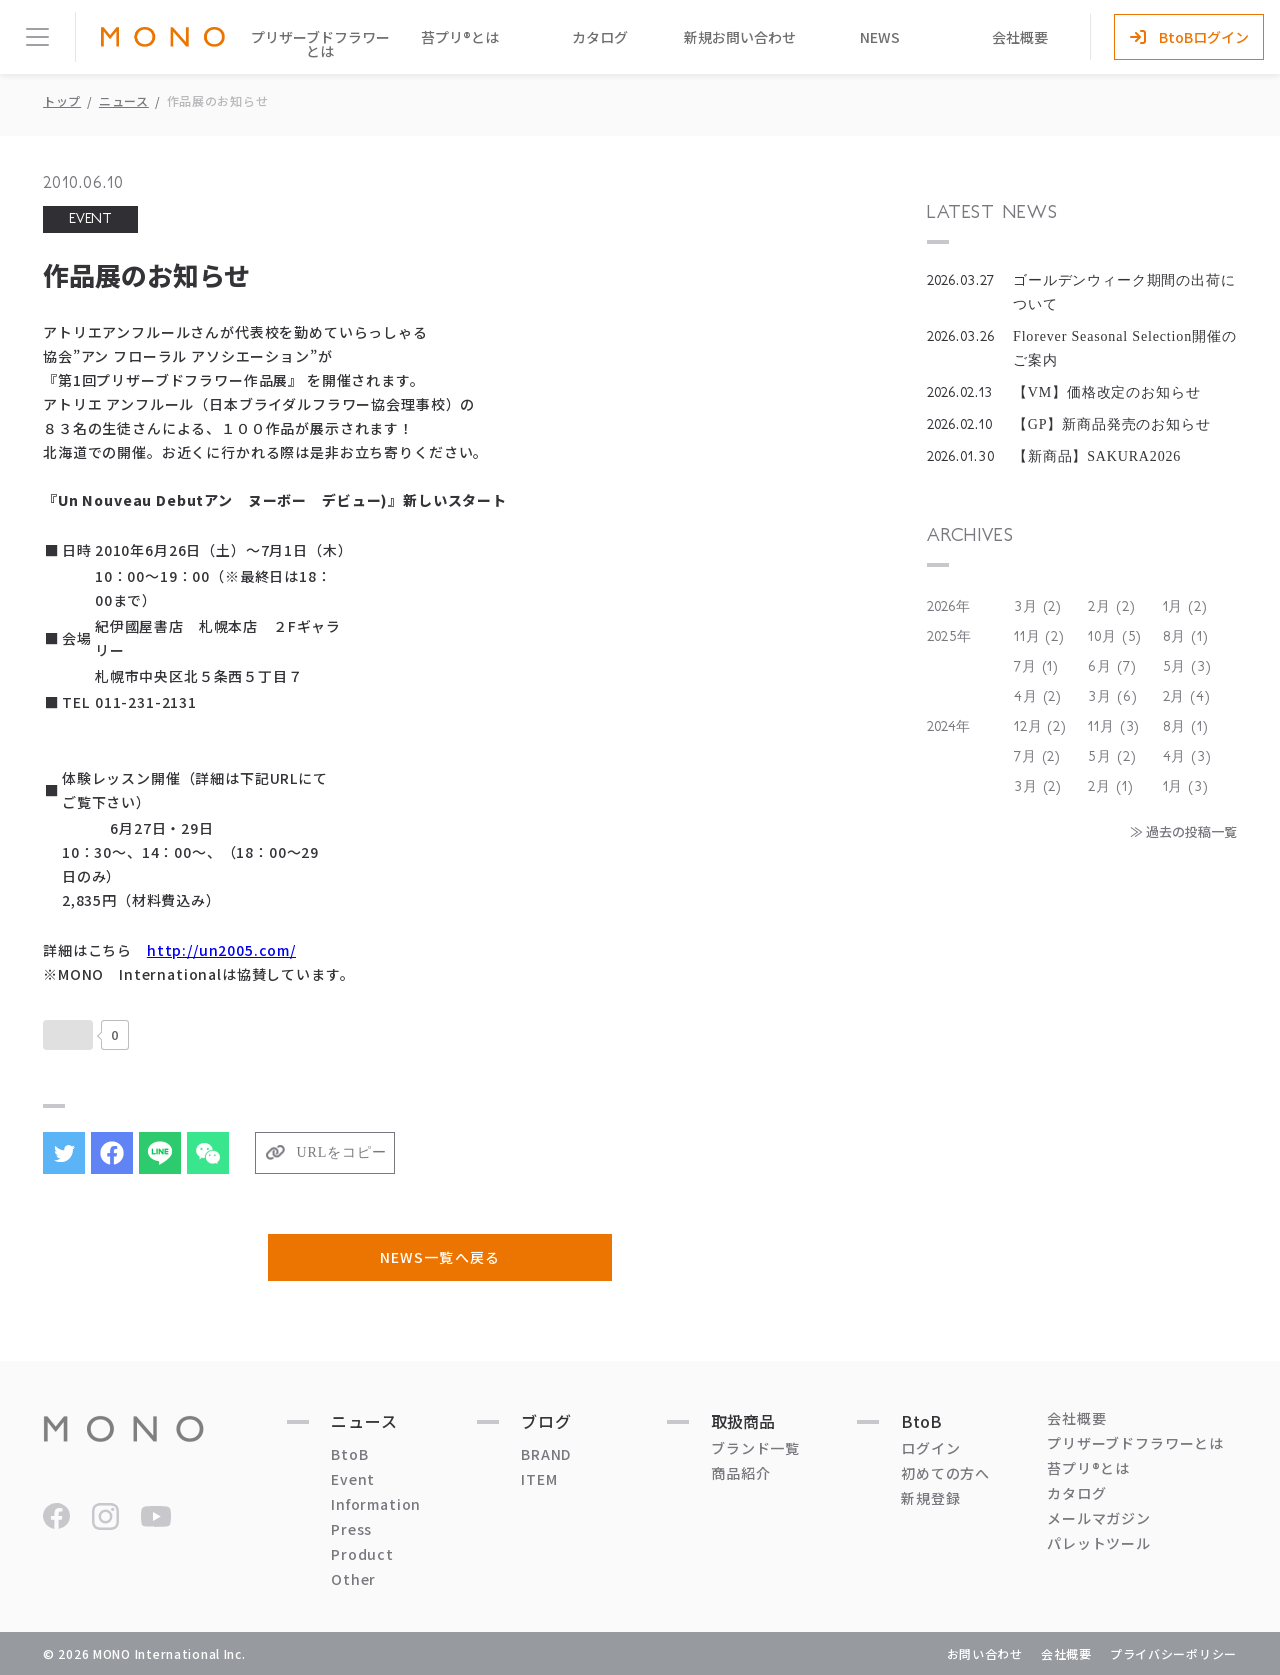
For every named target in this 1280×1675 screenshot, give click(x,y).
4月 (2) (1038, 697)
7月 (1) (1036, 667)
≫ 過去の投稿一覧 (1183, 831)
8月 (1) (1186, 637)
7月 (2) (1037, 757)
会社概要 (1020, 37)
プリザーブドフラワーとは (320, 44)
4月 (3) (1187, 757)
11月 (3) (1114, 727)
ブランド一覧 (755, 1448)
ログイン (930, 1448)
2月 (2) (1111, 607)
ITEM (539, 1479)
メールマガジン (1099, 1518)
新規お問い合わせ (740, 37)
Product (362, 1554)
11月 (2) (1039, 637)
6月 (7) (1112, 667)
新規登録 (930, 1498)
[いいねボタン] (68, 1035)
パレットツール (1099, 1543)
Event (353, 1479)
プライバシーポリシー (1173, 1653)
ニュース (124, 100)
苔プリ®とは (460, 37)
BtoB (349, 1454)
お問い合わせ (985, 1653)
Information (376, 1504)
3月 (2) (1038, 607)
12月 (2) (1040, 727)
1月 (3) (1186, 787)
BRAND (546, 1454)
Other (353, 1579)
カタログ (600, 37)
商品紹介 (740, 1473)
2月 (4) (1187, 697)
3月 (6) (1112, 697)
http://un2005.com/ (221, 950)
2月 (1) (1110, 787)
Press (351, 1529)
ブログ (546, 1421)
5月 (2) (1112, 757)
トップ (62, 100)
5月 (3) (1187, 667)
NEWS (880, 37)
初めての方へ (945, 1473)
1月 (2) (1185, 607)
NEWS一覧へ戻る (439, 1257)
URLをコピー (342, 1152)
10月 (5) (1115, 637)
